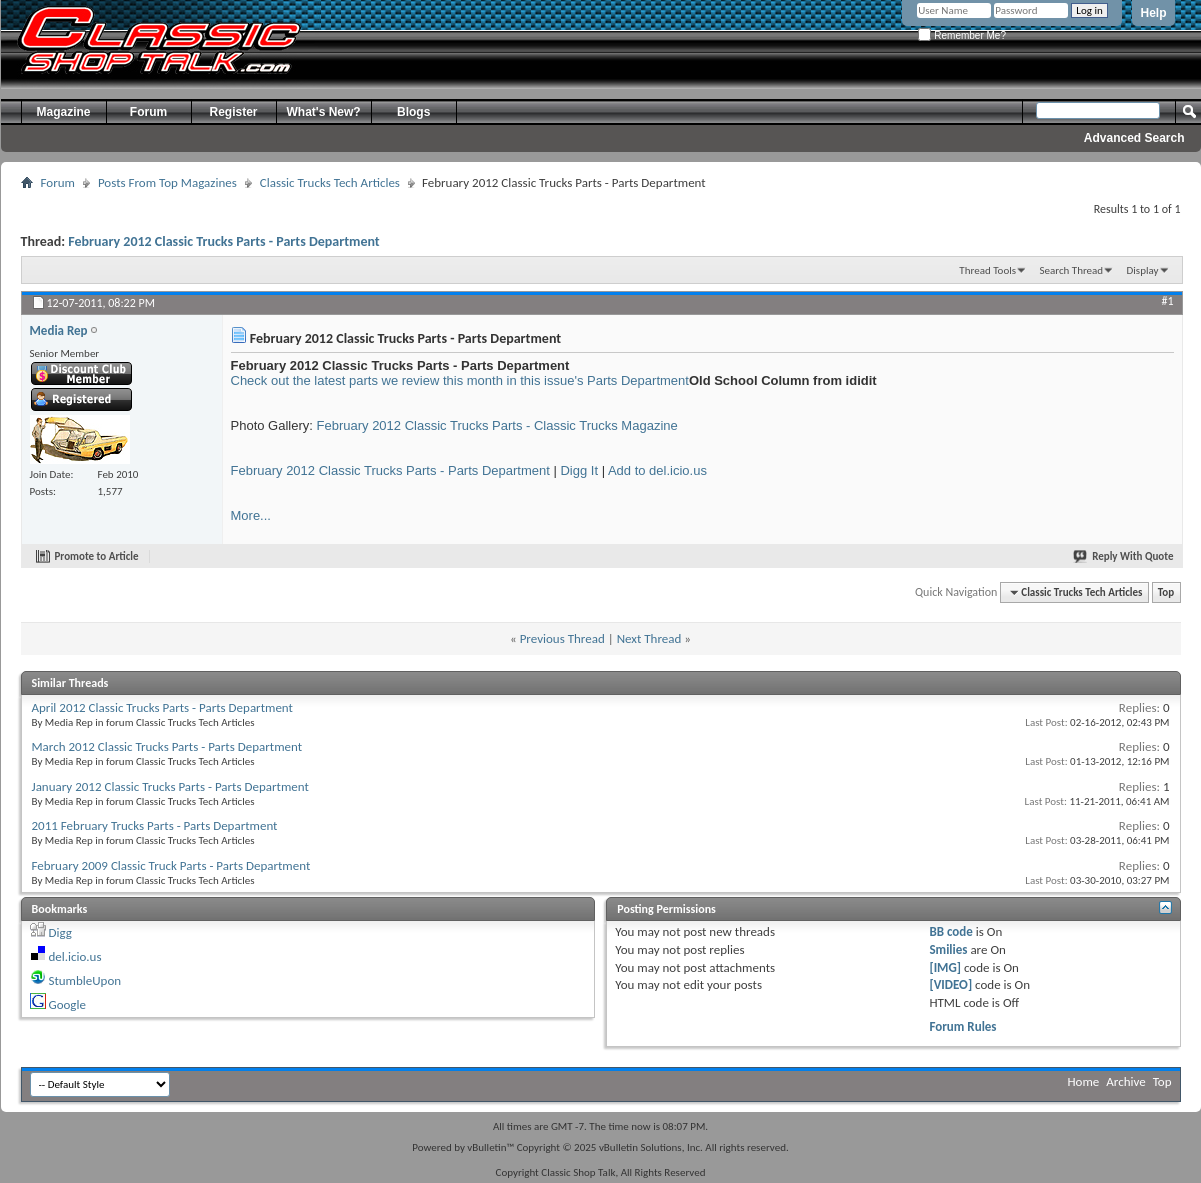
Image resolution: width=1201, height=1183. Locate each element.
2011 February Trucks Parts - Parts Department (155, 825)
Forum (148, 112)
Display (1143, 270)
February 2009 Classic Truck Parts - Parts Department (171, 865)
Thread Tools (987, 270)
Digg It (579, 470)
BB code (950, 931)
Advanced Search (1134, 138)
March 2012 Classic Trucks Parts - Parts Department (167, 746)
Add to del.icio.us (657, 470)
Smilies (948, 949)
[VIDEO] (950, 984)
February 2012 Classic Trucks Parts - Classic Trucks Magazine (497, 425)
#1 (1167, 301)
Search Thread (1071, 270)
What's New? (324, 112)
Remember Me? (961, 35)
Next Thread (649, 638)
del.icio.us (74, 956)
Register (233, 112)
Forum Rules (962, 1026)
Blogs (413, 112)
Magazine (63, 112)
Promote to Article (97, 556)
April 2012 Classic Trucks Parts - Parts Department (162, 707)
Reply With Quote (1124, 556)
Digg (59, 932)
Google (66, 1004)
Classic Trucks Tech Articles (330, 182)
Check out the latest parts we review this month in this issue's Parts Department (460, 380)
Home (1084, 1081)
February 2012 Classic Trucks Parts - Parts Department (223, 241)
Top (1166, 592)
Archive (1125, 1081)
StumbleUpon (84, 980)
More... (251, 515)
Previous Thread (562, 638)
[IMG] (945, 967)
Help (1153, 13)
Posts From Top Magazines (167, 182)
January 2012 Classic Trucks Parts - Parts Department (170, 786)
